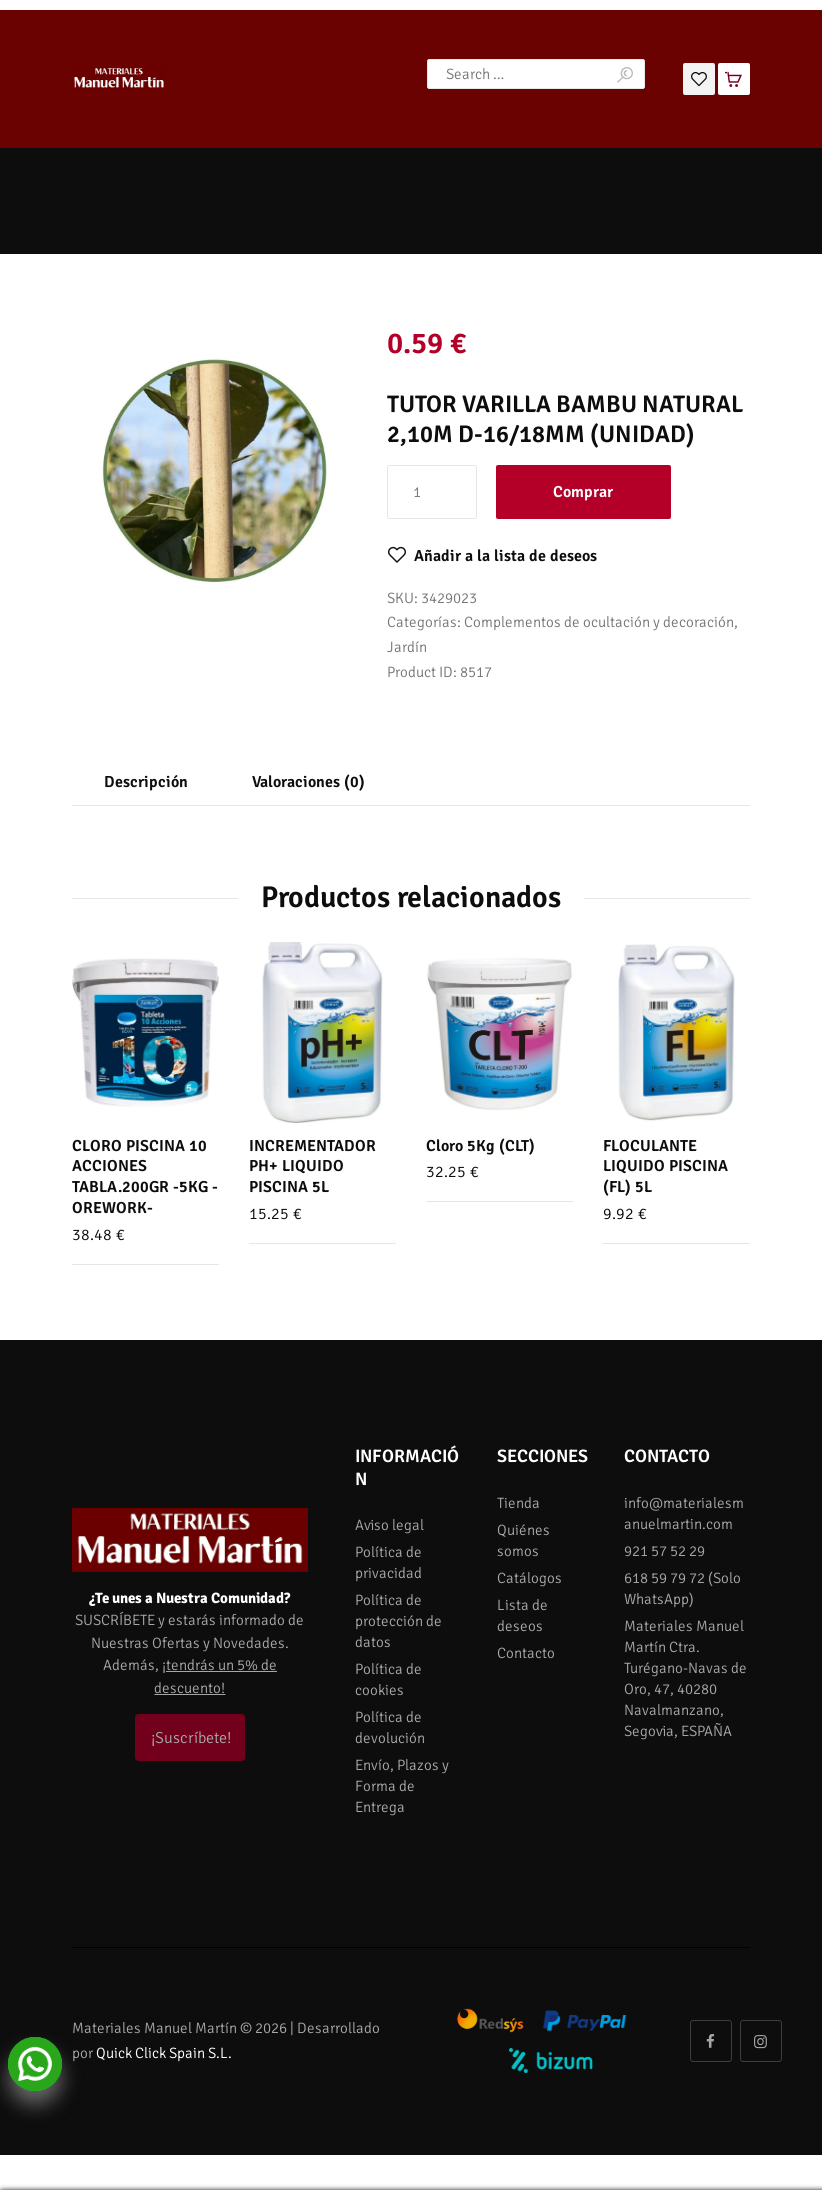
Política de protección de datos (398, 1621)
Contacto (526, 1653)
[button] (492, 556)
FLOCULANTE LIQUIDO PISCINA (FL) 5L (665, 1167)
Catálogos (529, 1578)
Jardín (407, 647)
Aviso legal (389, 1525)
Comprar (583, 492)
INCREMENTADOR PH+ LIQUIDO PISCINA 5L (312, 1167)
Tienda (518, 1503)
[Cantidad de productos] (432, 492)
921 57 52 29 (664, 1551)
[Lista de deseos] (699, 77)
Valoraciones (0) (308, 782)
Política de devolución (390, 1727)
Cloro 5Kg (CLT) (480, 1146)
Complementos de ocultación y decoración (599, 622)
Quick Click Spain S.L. (164, 2053)
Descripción (146, 782)
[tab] (146, 783)
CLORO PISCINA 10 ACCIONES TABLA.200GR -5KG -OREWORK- (145, 1177)
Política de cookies (388, 1679)
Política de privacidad (388, 1562)
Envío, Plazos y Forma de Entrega (402, 1786)
